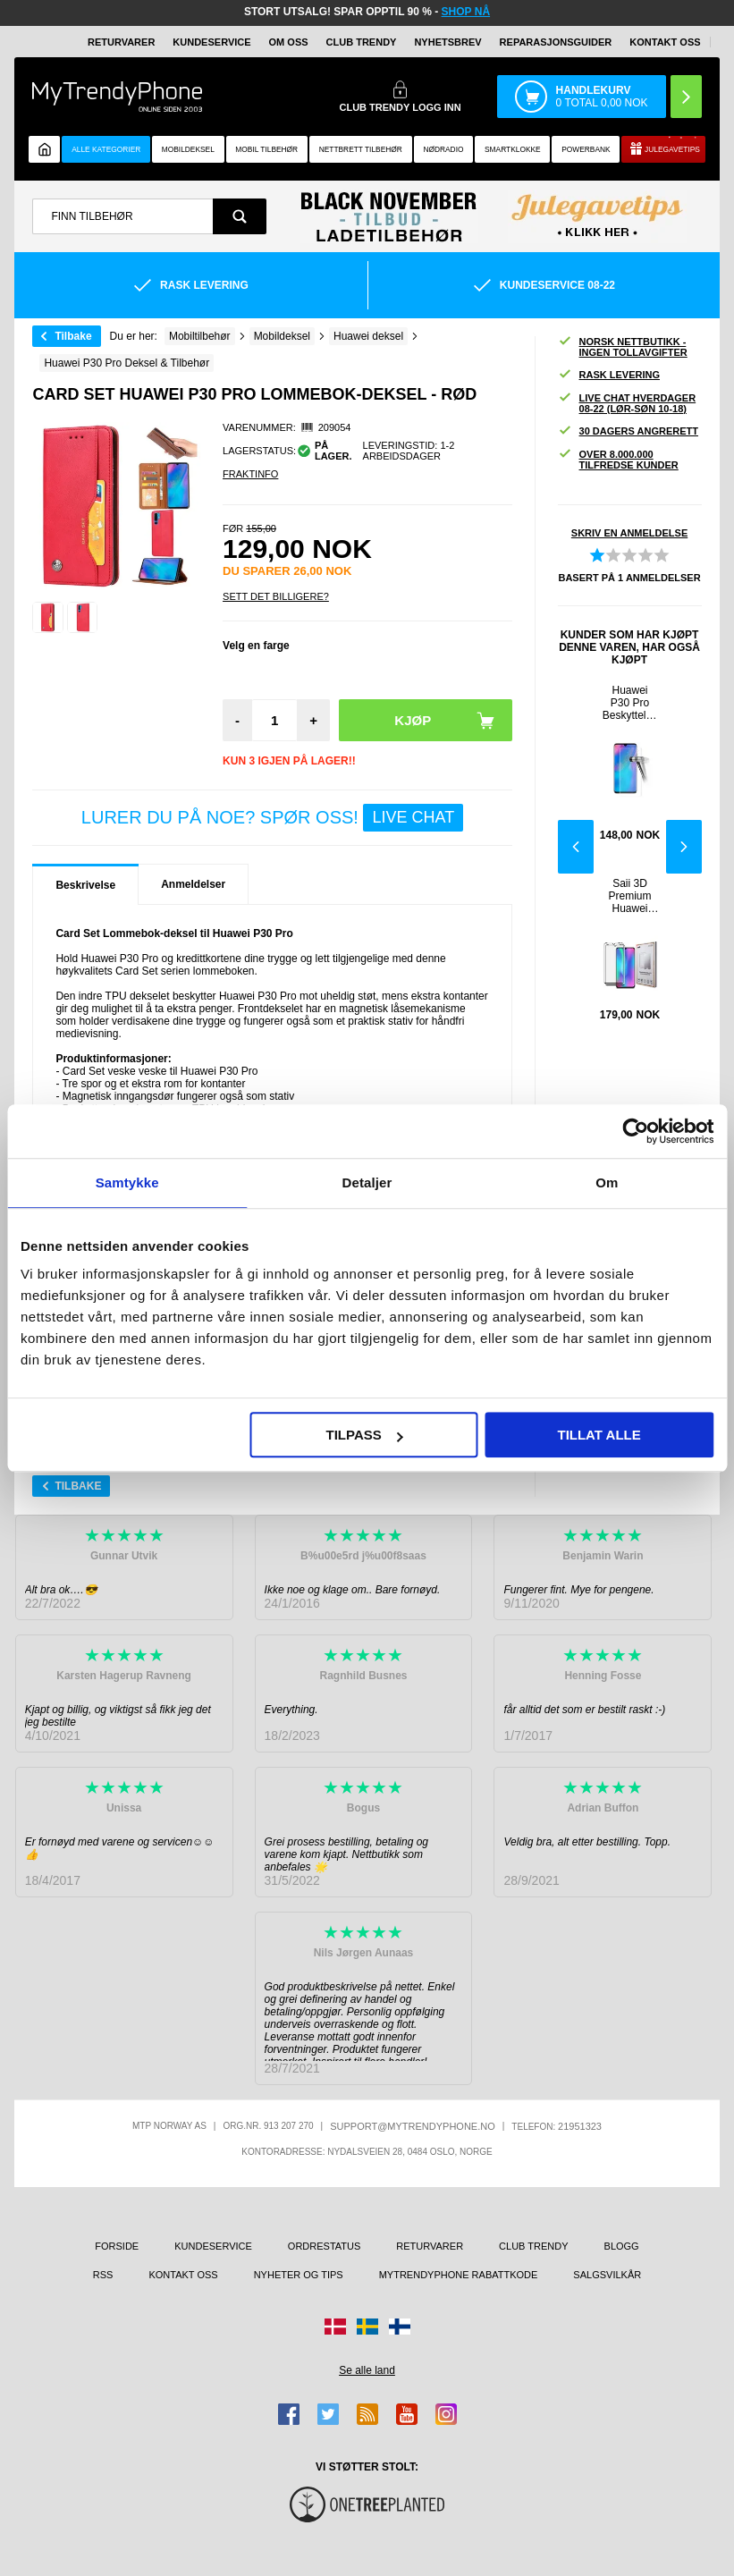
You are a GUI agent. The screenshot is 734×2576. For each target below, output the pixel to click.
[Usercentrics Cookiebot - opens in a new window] (635, 1131)
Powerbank (585, 149)
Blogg (621, 2246)
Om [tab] (606, 1182)
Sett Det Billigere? (276, 596)
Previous (576, 847)
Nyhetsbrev (447, 42)
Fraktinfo (250, 474)
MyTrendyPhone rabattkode (458, 2274)
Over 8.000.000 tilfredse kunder (618, 459)
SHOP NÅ (466, 11)
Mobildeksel (188, 149)
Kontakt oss (664, 42)
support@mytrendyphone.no (412, 2126)
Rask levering (609, 375)
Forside (117, 2246)
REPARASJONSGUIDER (556, 42)
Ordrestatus (324, 2246)
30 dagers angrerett (628, 431)
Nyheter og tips (298, 2274)
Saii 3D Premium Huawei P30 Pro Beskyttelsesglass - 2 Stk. (630, 896)
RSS (103, 2274)
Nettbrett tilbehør (360, 149)
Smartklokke (513, 149)
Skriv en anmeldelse (629, 533)
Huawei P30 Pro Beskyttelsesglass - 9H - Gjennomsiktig (630, 703)
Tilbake (73, 336)
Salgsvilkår (607, 2274)
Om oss (288, 42)
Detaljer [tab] (367, 1182)
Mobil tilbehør (266, 149)
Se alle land (367, 2370)
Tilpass (364, 1434)
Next (684, 847)
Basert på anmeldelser (629, 577)
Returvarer (121, 42)
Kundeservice (211, 42)
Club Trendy (361, 42)
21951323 (580, 2126)
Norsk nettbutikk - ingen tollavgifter (623, 347)
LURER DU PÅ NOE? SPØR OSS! (272, 818)
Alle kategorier (106, 149)
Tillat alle (598, 1434)
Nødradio (443, 149)
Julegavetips (672, 149)
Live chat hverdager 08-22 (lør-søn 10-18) (627, 403)
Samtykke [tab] (127, 1182)
